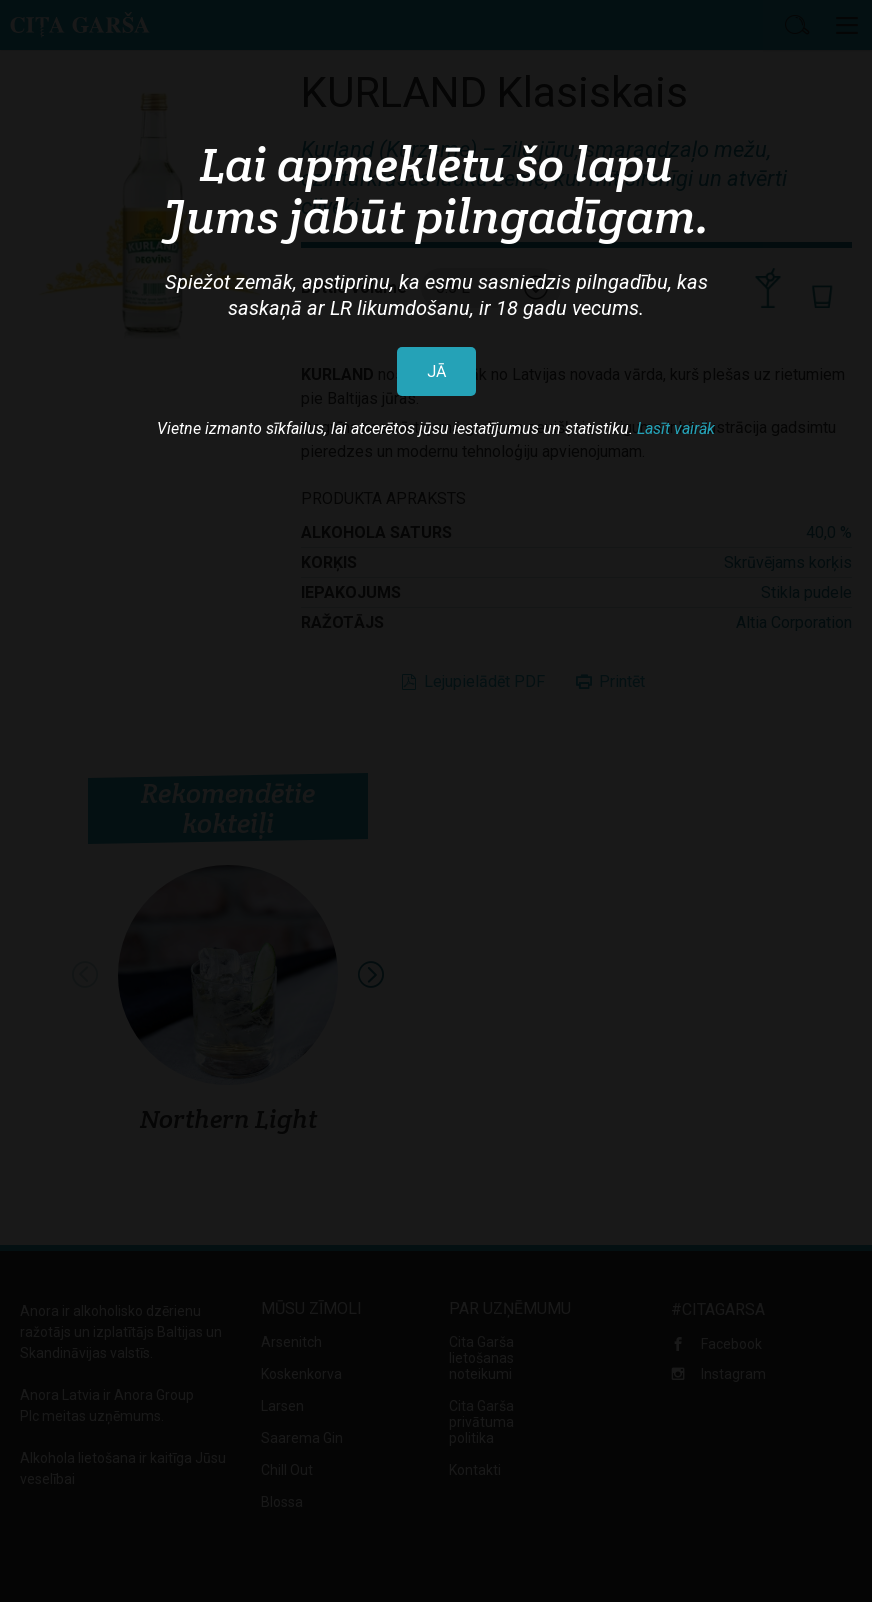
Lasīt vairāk (676, 428)
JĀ (436, 371)
